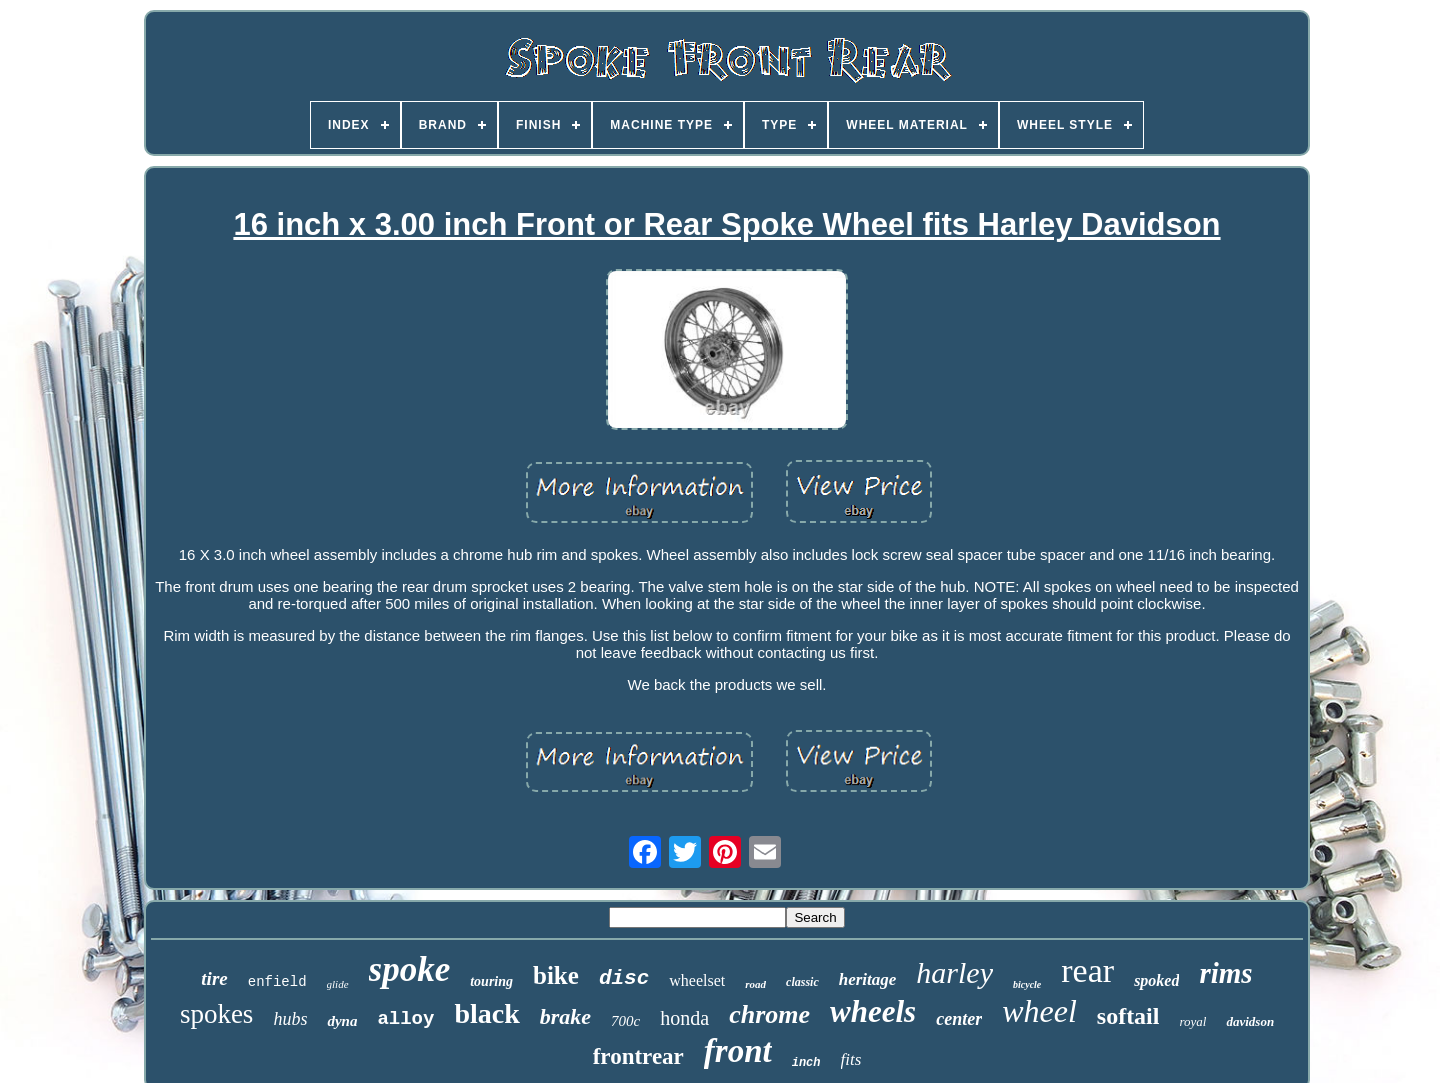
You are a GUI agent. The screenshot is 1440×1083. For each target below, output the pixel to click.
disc (624, 978)
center (959, 1019)
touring (491, 981)
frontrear (638, 1056)
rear (1087, 970)
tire (214, 978)
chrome (769, 1014)
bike (556, 975)
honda (684, 1018)
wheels (873, 1011)
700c (625, 1021)
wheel (1039, 1011)
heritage (868, 979)
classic (802, 982)
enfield (277, 982)
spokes (217, 1014)
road (755, 984)
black (486, 1013)
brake (565, 1016)
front (738, 1051)
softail (1128, 1016)
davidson (1250, 1021)
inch (806, 1063)
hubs (290, 1019)
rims (1225, 973)
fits (851, 1059)
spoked (1156, 980)
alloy (405, 1019)
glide (338, 984)
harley (954, 972)
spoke (410, 969)
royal (1192, 1021)
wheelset (697, 980)
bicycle (1027, 984)
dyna (342, 1021)
